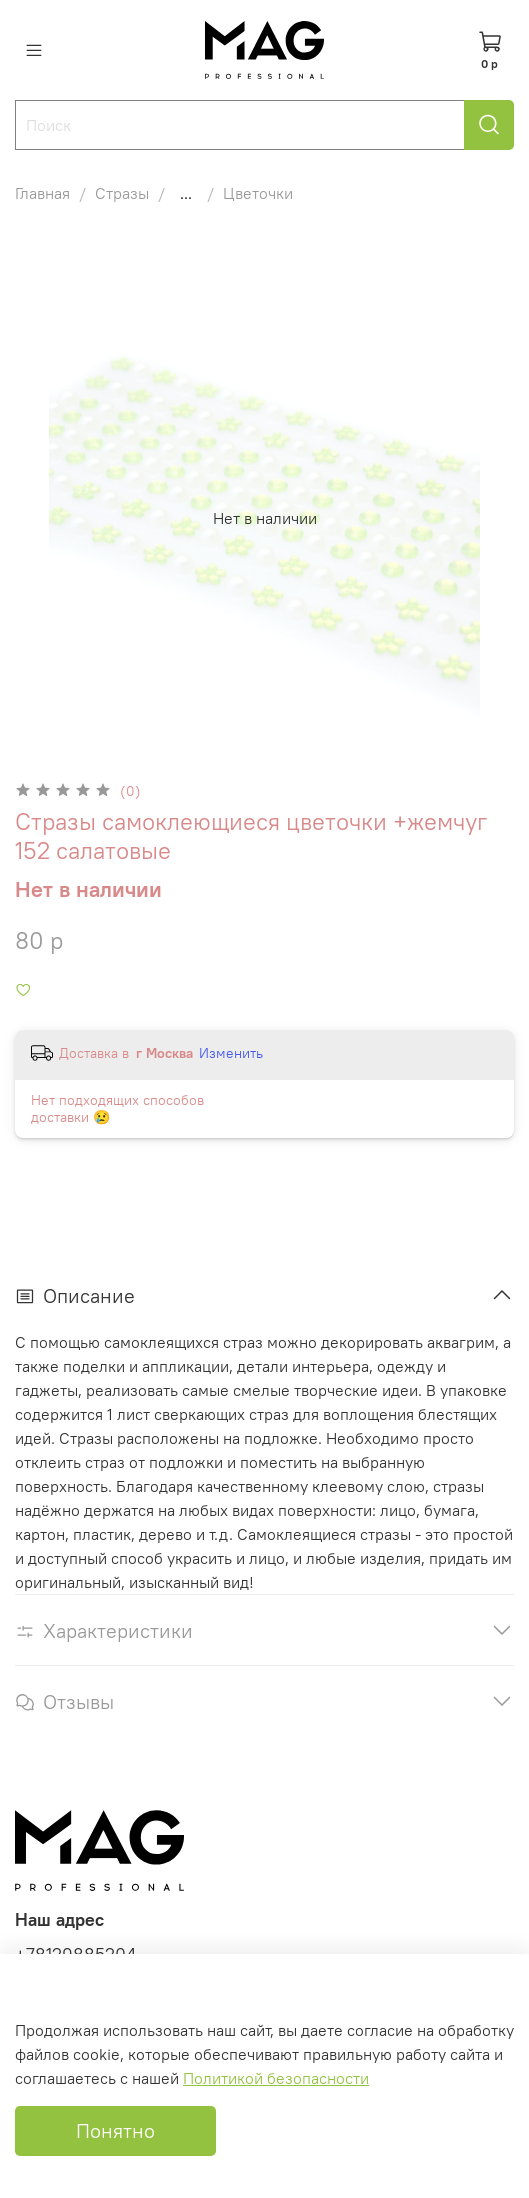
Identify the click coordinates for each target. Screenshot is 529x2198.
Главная (42, 193)
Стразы (122, 193)
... (186, 193)
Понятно (115, 2130)
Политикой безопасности (276, 2078)
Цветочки (258, 193)
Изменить (231, 1053)
